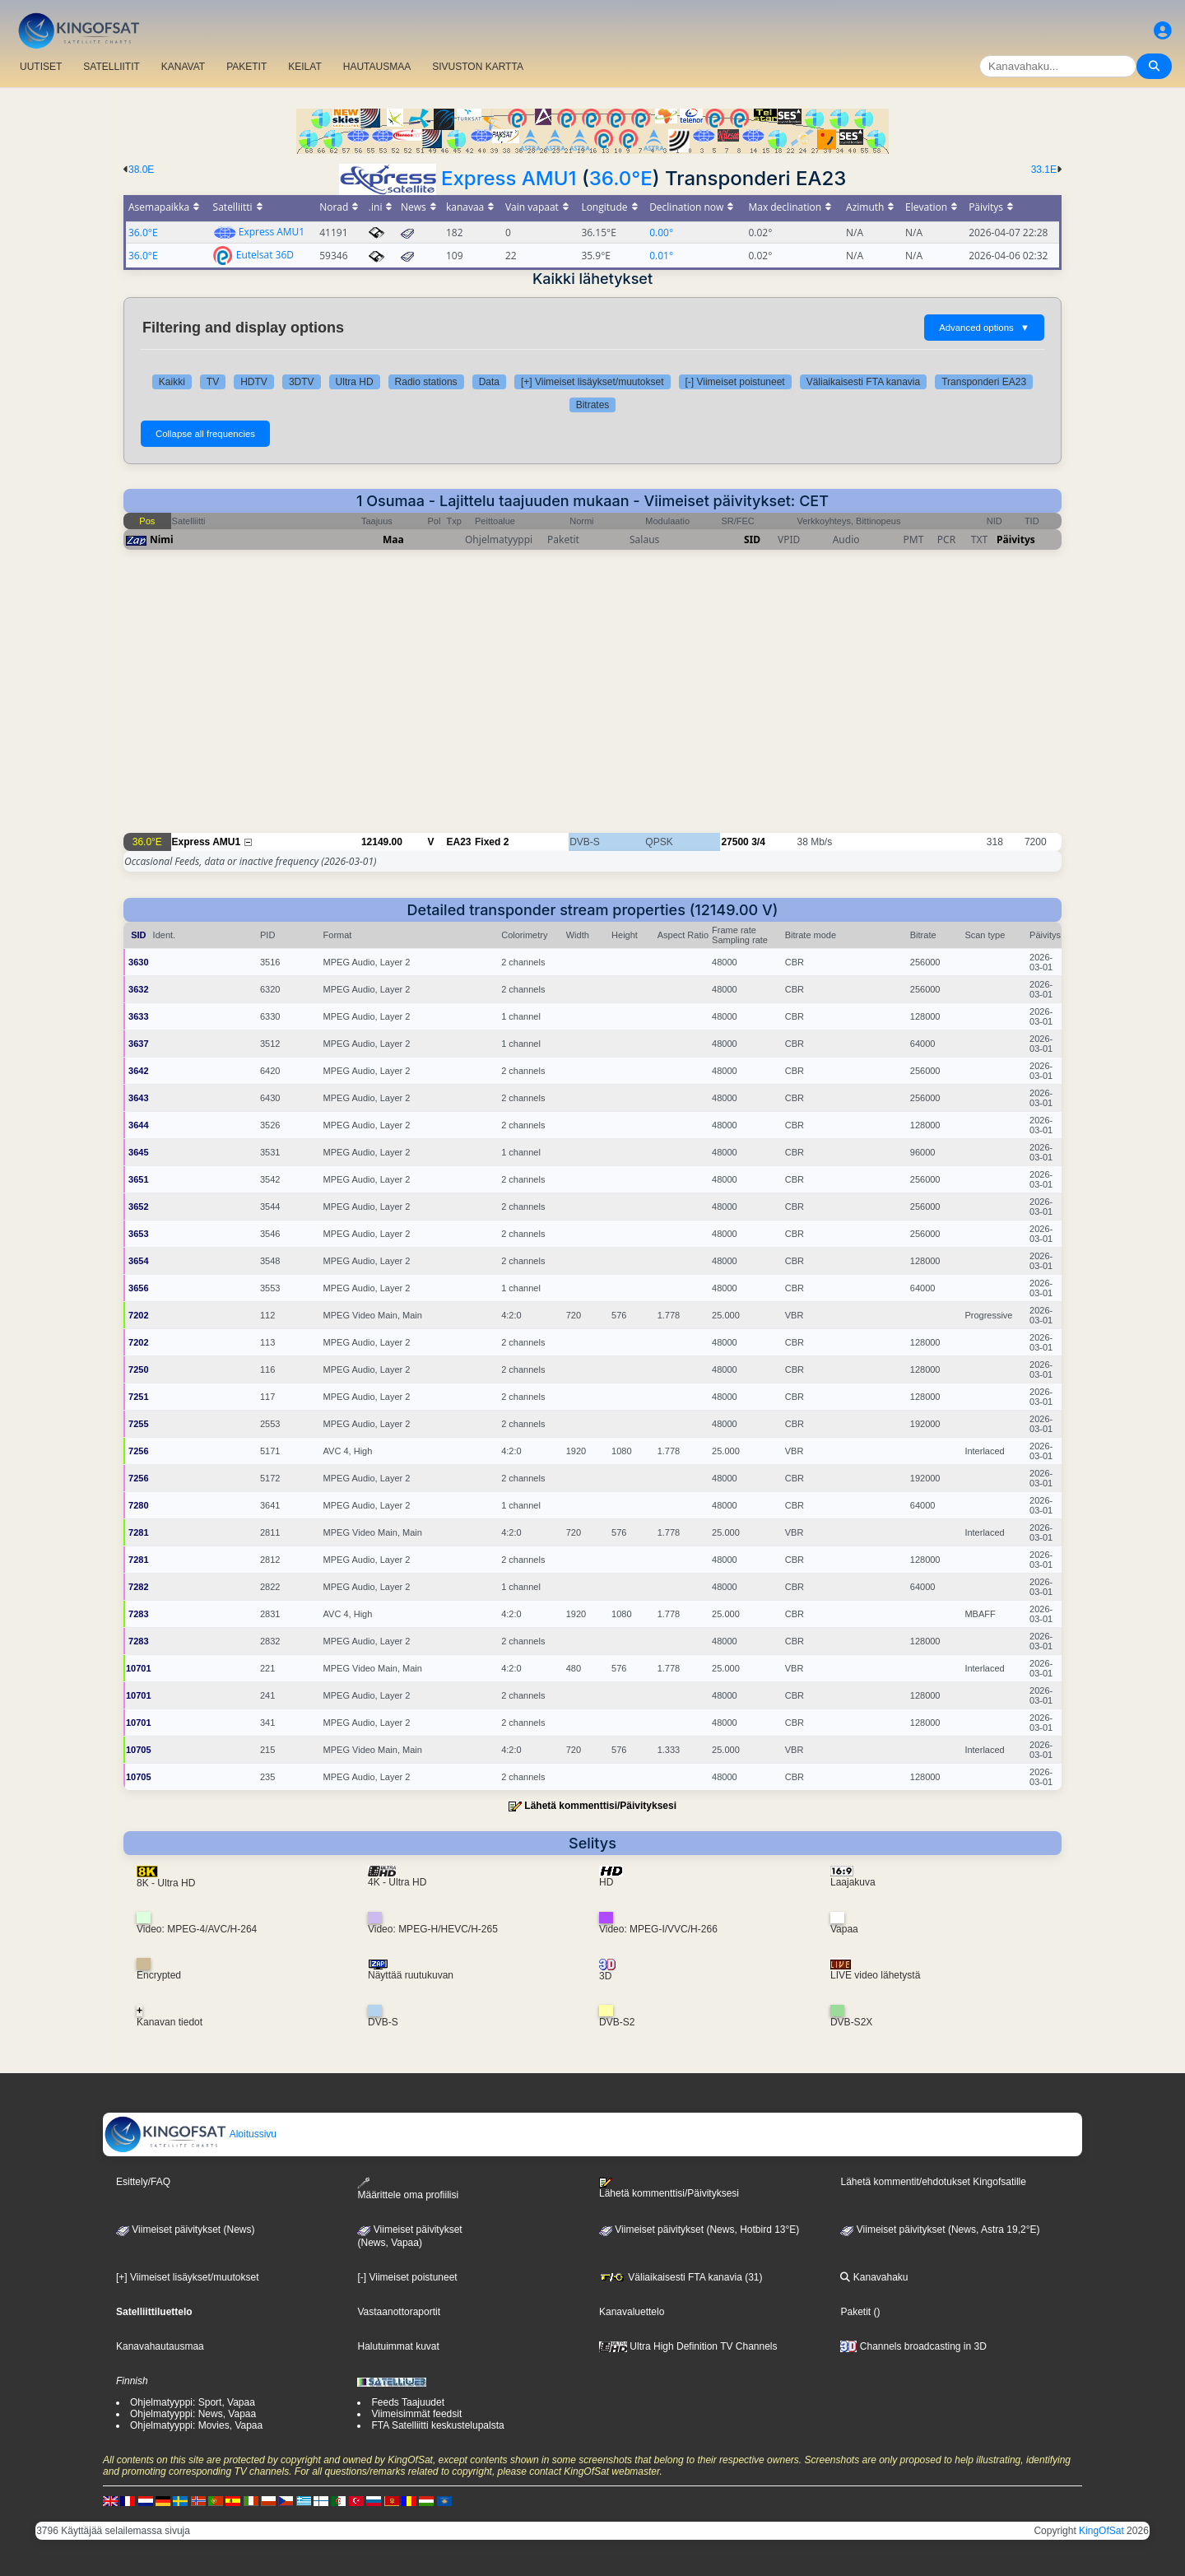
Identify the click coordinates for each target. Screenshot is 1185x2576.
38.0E (141, 169)
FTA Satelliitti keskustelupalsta (437, 2425)
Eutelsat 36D (265, 255)
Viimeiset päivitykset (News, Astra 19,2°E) (939, 2229)
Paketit (855, 2312)
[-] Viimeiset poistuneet (735, 382)
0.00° (661, 232)
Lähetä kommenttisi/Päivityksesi (600, 1805)
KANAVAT (183, 66)
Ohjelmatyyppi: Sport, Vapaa (192, 2402)
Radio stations (426, 382)
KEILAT (304, 66)
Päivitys (1016, 539)
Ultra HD (355, 382)
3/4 (758, 842)
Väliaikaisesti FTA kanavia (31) (681, 2277)
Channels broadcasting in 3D (913, 2346)
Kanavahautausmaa (160, 2346)
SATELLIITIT (111, 66)
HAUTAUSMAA (377, 66)
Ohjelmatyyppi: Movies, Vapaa (196, 2425)
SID (752, 539)
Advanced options (984, 327)
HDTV (253, 382)
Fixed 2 (492, 842)
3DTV (301, 382)
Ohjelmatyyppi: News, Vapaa (193, 2414)
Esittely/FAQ (143, 2182)
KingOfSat (1101, 2530)
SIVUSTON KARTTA (477, 66)
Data (489, 382)
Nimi (162, 539)
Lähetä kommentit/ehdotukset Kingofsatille (932, 2182)
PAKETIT (246, 66)
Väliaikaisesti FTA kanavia (863, 382)
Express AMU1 (509, 178)
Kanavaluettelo (631, 2312)
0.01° (661, 256)
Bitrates (593, 405)
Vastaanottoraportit (398, 2312)
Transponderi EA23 (983, 382)
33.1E (1044, 169)
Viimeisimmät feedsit (416, 2414)
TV (213, 382)
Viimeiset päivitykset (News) (185, 2229)
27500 (734, 842)
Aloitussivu (190, 2134)
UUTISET (41, 66)
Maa (393, 539)
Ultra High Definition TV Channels (688, 2346)
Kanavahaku (874, 2277)
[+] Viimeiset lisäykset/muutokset (592, 382)
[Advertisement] (592, 699)
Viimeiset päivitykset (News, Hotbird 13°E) (699, 2229)
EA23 (459, 842)
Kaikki (172, 382)
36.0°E (621, 178)
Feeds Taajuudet (407, 2402)
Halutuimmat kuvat (398, 2346)
